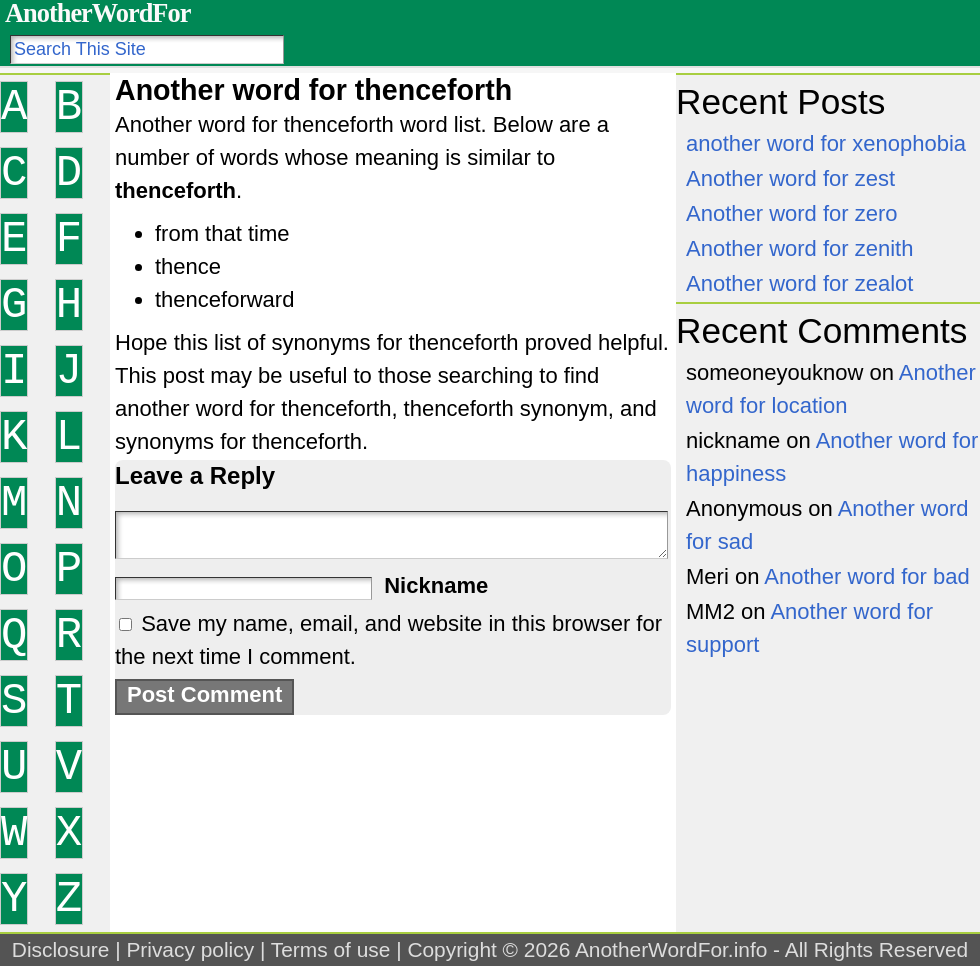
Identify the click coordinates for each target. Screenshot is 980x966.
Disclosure (61, 949)
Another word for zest (790, 178)
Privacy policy (190, 949)
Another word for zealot (799, 283)
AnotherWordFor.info (671, 949)
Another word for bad (866, 576)
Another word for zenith (799, 248)
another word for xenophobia (826, 143)
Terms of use (331, 949)
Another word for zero (792, 213)
